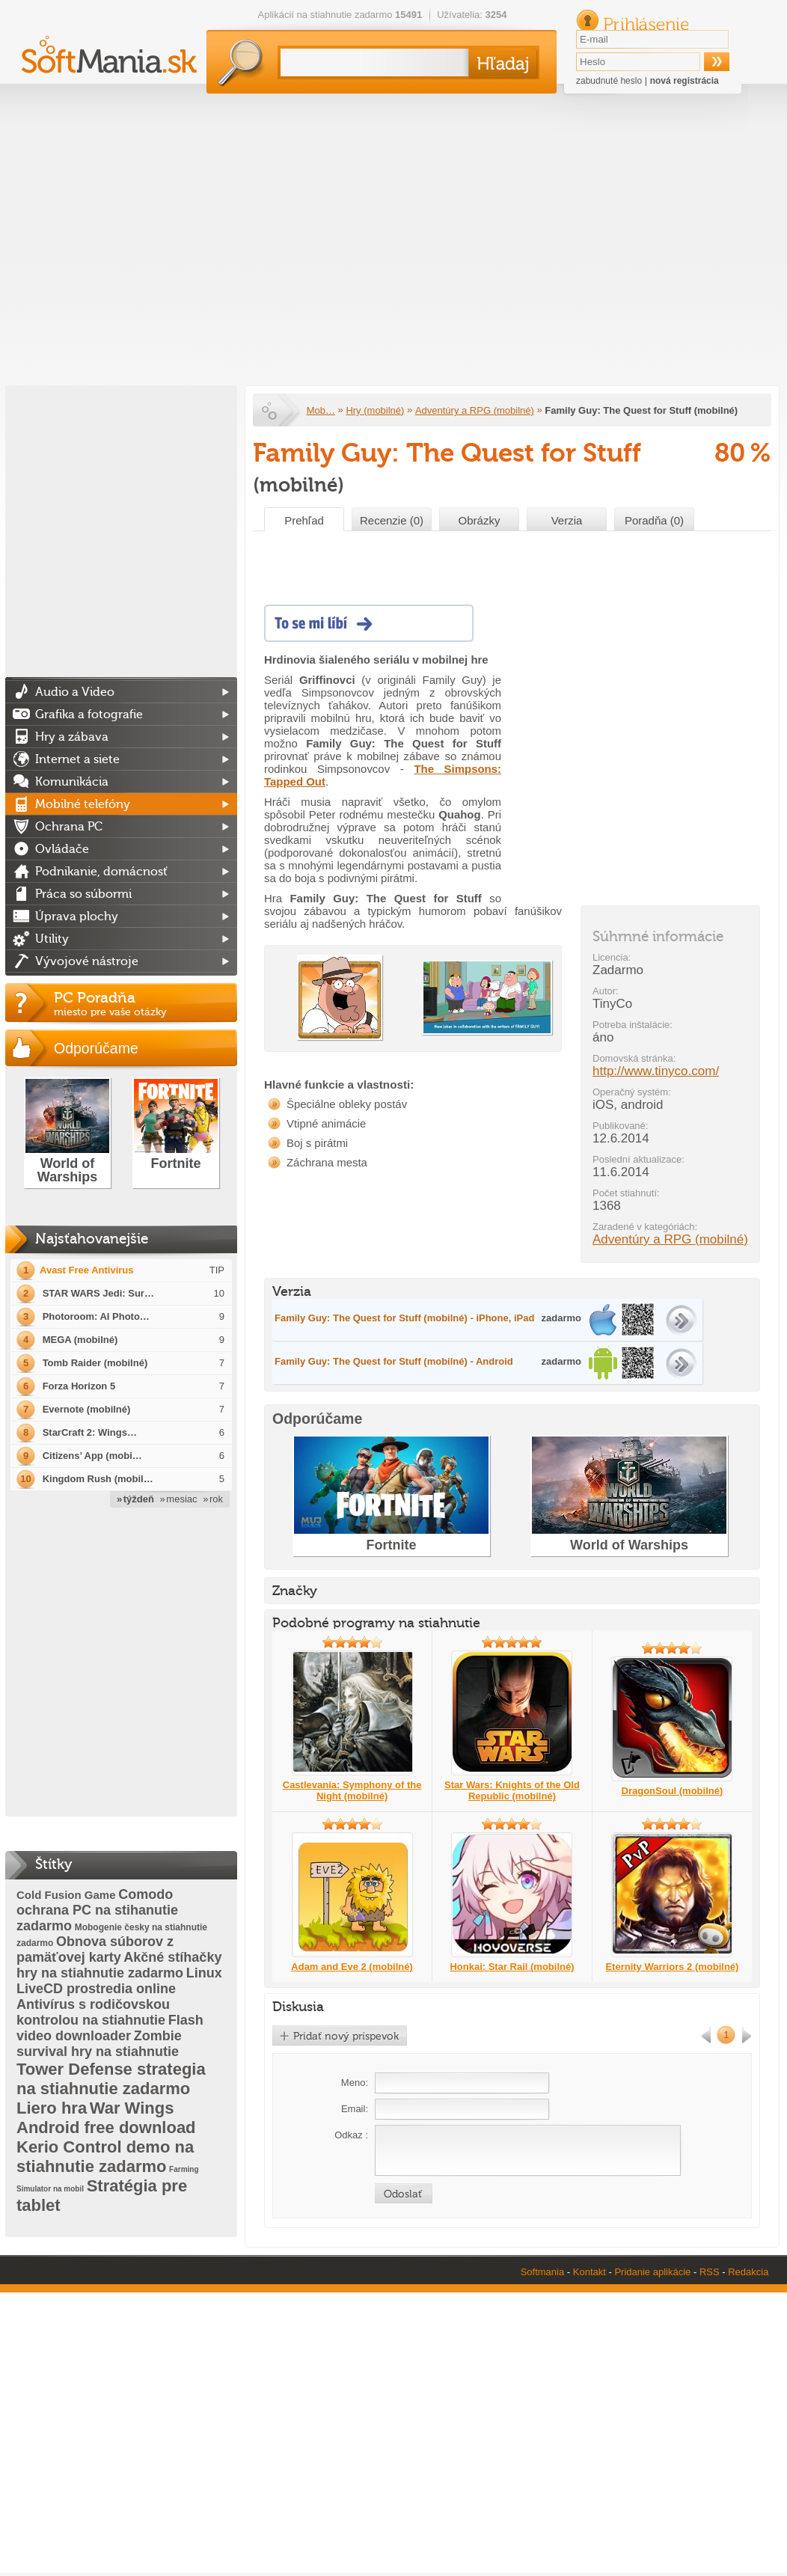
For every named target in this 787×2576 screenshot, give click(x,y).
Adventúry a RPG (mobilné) (474, 410)
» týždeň (135, 1499)
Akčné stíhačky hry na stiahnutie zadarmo (118, 1965)
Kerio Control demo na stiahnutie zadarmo (105, 2157)
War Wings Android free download (106, 2118)
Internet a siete (77, 759)
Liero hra (51, 2108)
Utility (52, 939)
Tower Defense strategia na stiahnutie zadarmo (111, 2079)
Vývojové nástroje (86, 961)
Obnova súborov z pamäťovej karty (95, 1949)
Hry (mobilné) (375, 410)
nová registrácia (684, 81)
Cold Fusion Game (66, 1894)
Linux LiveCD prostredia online (119, 1980)
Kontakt (589, 2271)
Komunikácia (71, 782)
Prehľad (304, 520)
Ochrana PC (68, 826)
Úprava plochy (76, 916)
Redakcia (748, 2271)
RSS (709, 2271)
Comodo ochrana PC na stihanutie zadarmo (97, 1910)
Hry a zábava (71, 737)
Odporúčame (96, 1048)
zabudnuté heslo (609, 81)
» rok (213, 1499)
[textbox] (371, 62)
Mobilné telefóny (82, 804)
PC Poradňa (145, 1003)
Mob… (321, 410)
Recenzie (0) (391, 520)
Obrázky (479, 520)
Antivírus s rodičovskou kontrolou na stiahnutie (93, 2012)
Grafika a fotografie (89, 714)
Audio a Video (74, 692)
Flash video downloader (109, 2028)
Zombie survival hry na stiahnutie (99, 2043)
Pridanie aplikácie (652, 2271)
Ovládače (62, 849)
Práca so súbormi (83, 894)
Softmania (543, 2271)
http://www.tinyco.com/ (655, 1071)
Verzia (567, 520)
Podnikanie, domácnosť (101, 871)
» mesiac (178, 1499)
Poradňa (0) (654, 520)
